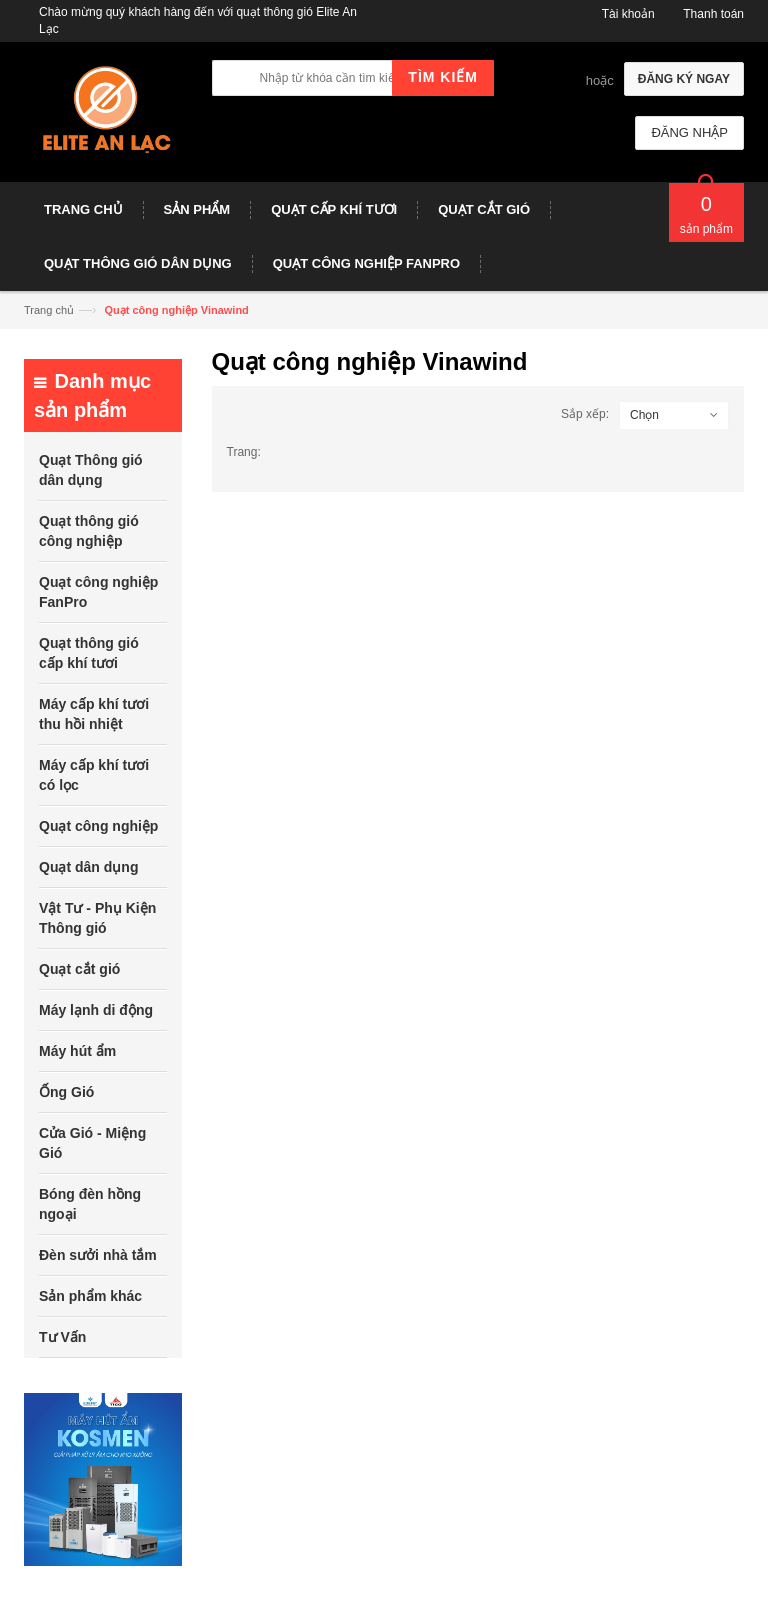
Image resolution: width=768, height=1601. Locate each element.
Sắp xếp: (585, 414)
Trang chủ (49, 310)
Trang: (244, 452)
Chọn (644, 415)
